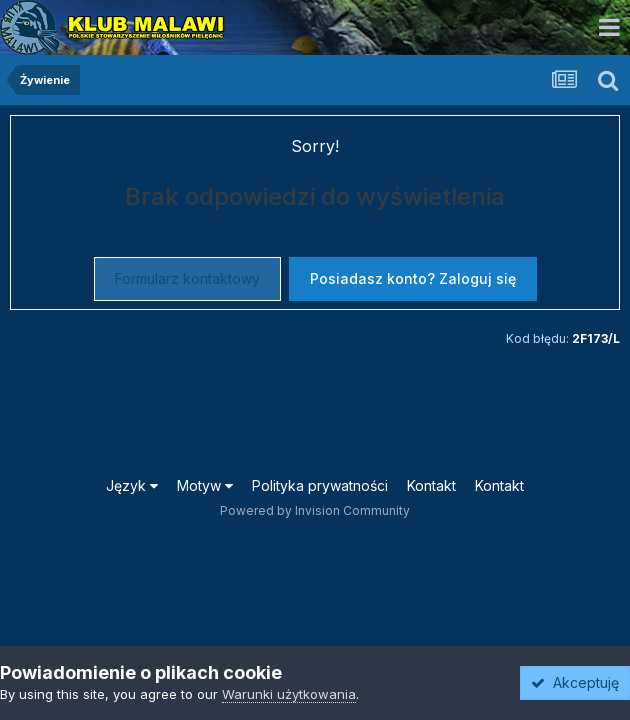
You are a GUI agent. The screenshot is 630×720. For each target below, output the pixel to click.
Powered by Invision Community (315, 510)
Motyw (205, 485)
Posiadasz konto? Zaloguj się (413, 278)
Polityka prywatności (320, 485)
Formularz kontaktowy (187, 278)
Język (132, 485)
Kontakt (431, 485)
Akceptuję (575, 682)
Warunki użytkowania (289, 694)
